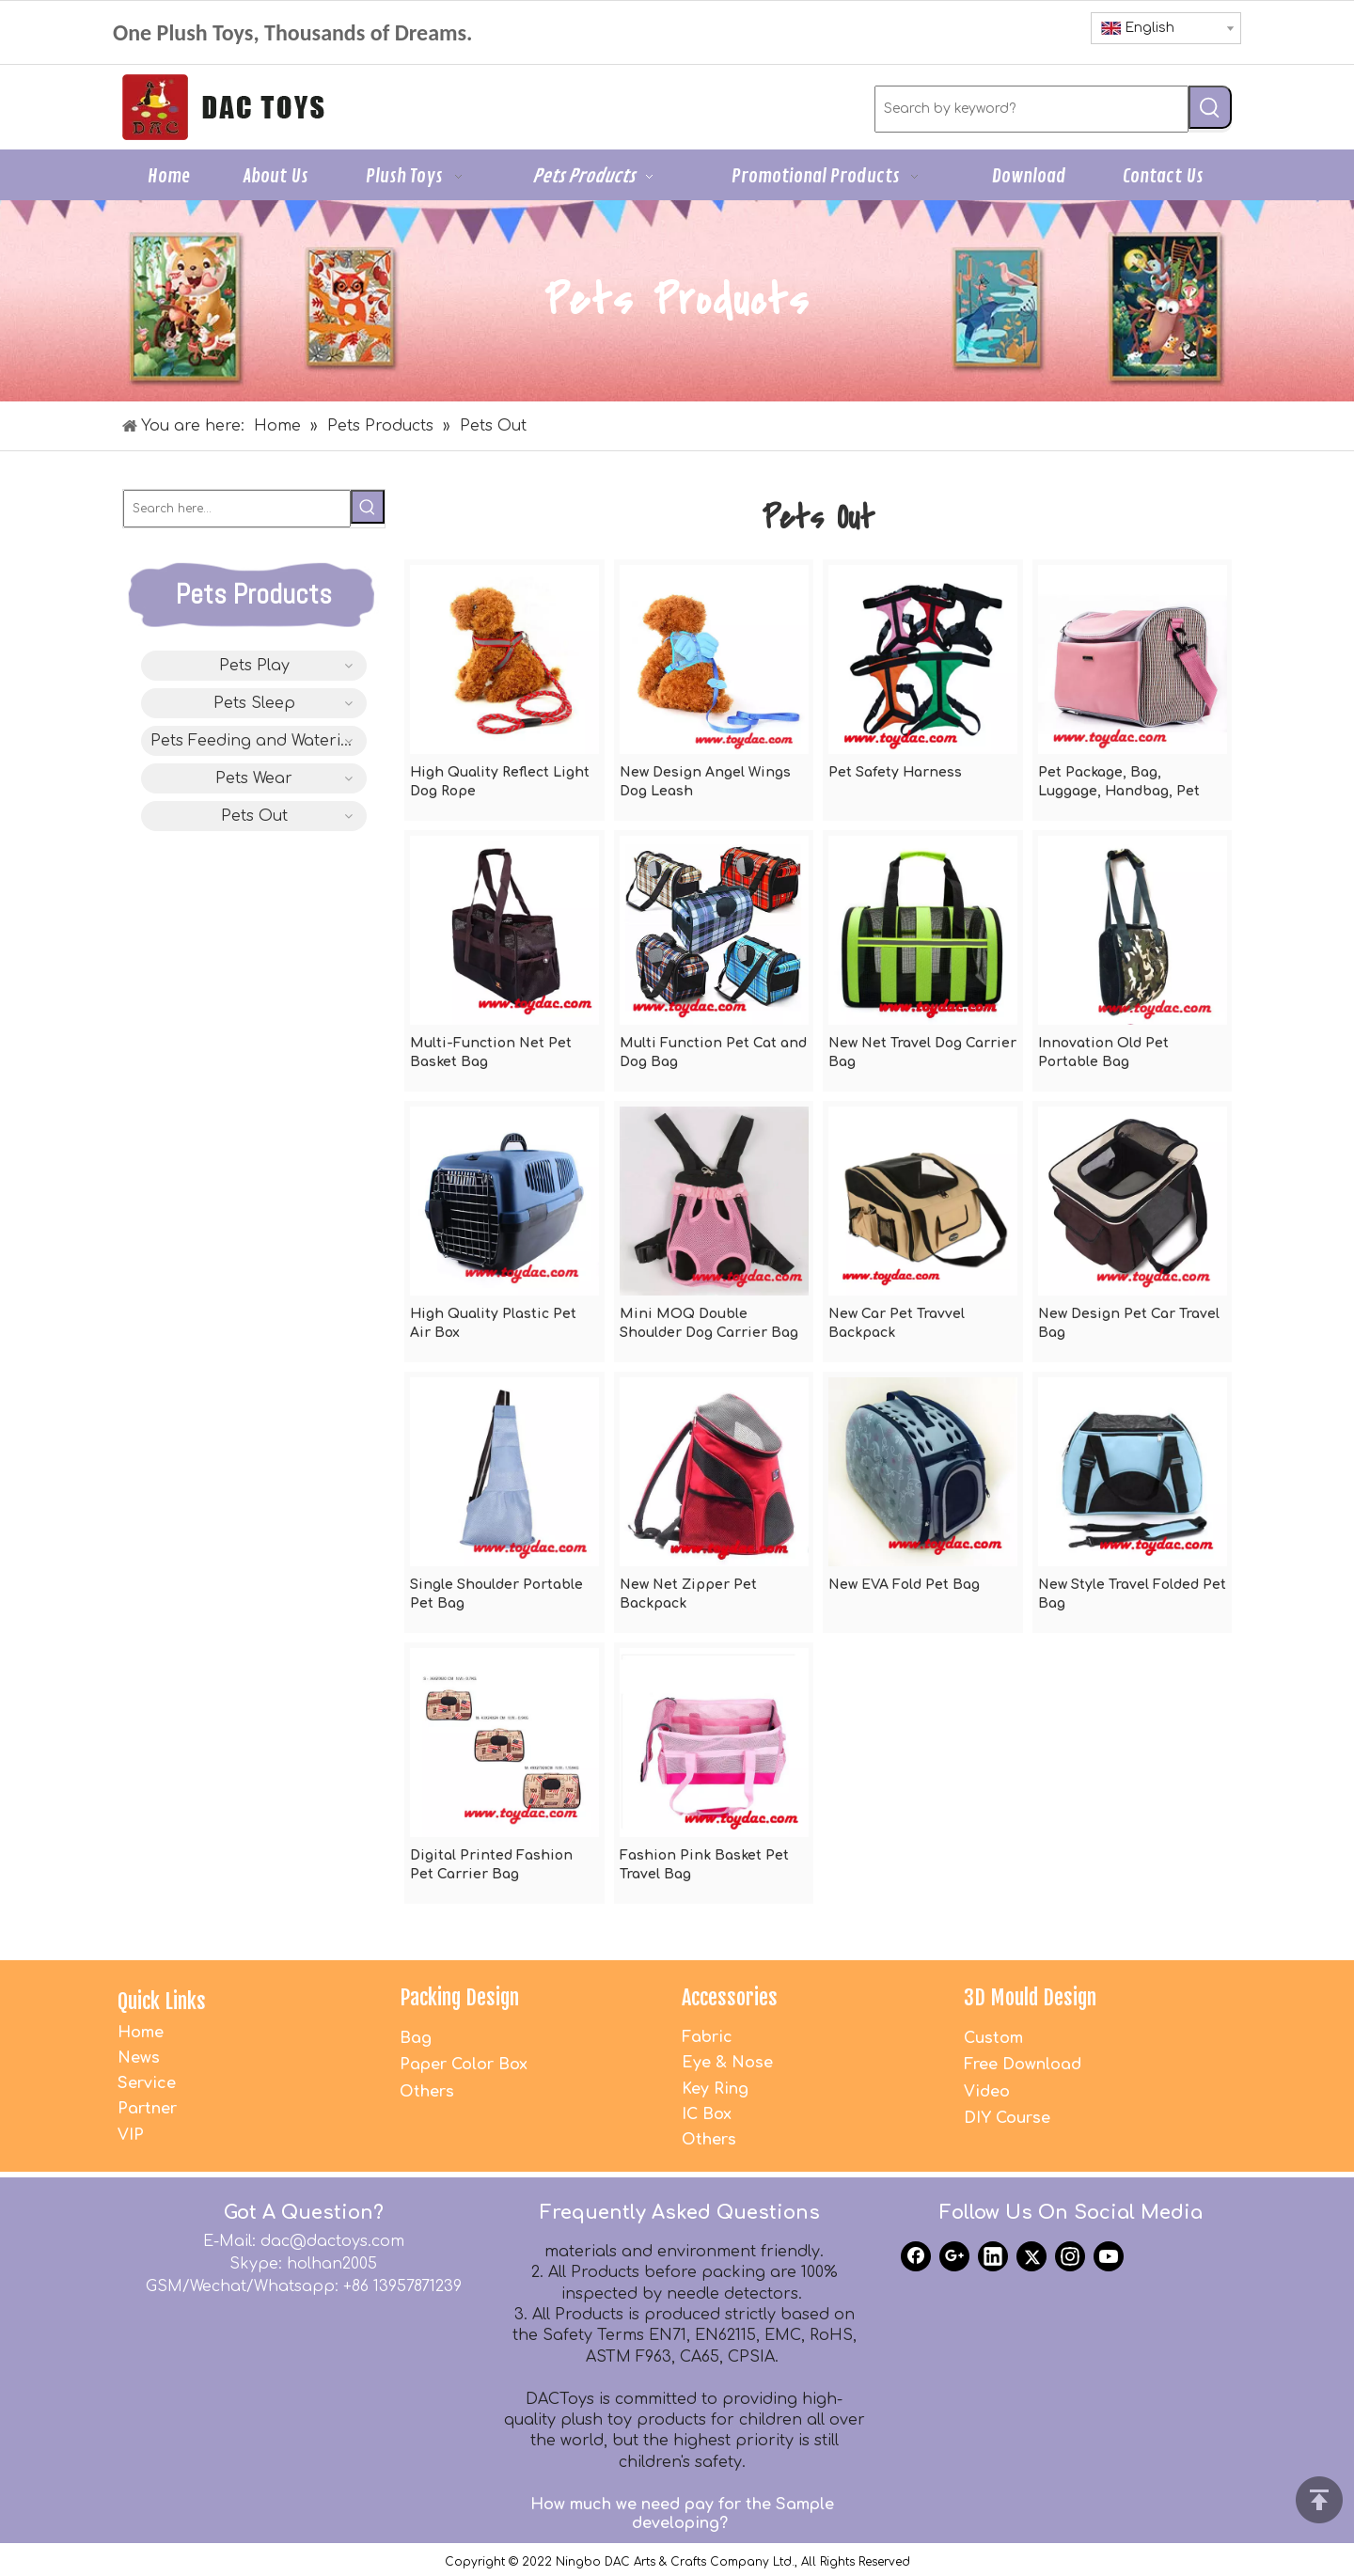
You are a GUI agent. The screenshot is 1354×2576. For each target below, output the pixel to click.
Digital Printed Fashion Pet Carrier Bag (491, 1864)
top (1319, 2499)
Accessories (730, 1997)
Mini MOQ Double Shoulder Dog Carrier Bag (709, 1323)
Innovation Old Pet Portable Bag (1103, 1052)
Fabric (707, 2037)
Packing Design (459, 1997)
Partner (147, 2108)
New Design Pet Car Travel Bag (1129, 1323)
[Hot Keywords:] (1210, 107)
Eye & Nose (727, 2062)
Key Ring (715, 2089)
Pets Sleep (254, 703)
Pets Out (254, 816)
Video (987, 2091)
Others (427, 2091)
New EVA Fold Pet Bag (904, 1585)
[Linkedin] (993, 2256)
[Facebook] (916, 2256)
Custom (993, 2038)
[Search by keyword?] (1031, 109)
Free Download (1022, 2064)
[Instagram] (1070, 2256)
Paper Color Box (463, 2064)
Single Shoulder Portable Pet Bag (496, 1594)
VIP (131, 2135)
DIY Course (1007, 2118)
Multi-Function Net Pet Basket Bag (491, 1052)
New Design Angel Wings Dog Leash (705, 781)
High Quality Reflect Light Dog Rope (500, 781)
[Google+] (954, 2256)
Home (141, 2032)
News (139, 2058)
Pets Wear (253, 778)
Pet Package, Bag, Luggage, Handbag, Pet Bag (1119, 783)
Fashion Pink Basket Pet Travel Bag (704, 1864)
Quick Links (162, 2001)
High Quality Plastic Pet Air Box (493, 1323)
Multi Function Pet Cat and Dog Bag (713, 1052)
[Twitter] (1031, 2256)
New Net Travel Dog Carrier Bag (922, 1052)
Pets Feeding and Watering (255, 740)
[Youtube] (1109, 2256)
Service (147, 2083)
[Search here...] (237, 508)
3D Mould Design (1030, 1997)
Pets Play (254, 665)
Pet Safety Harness (895, 772)
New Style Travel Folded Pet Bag (1132, 1594)
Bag (416, 2038)
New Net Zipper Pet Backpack (688, 1594)
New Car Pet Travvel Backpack (896, 1323)
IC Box (707, 2114)
